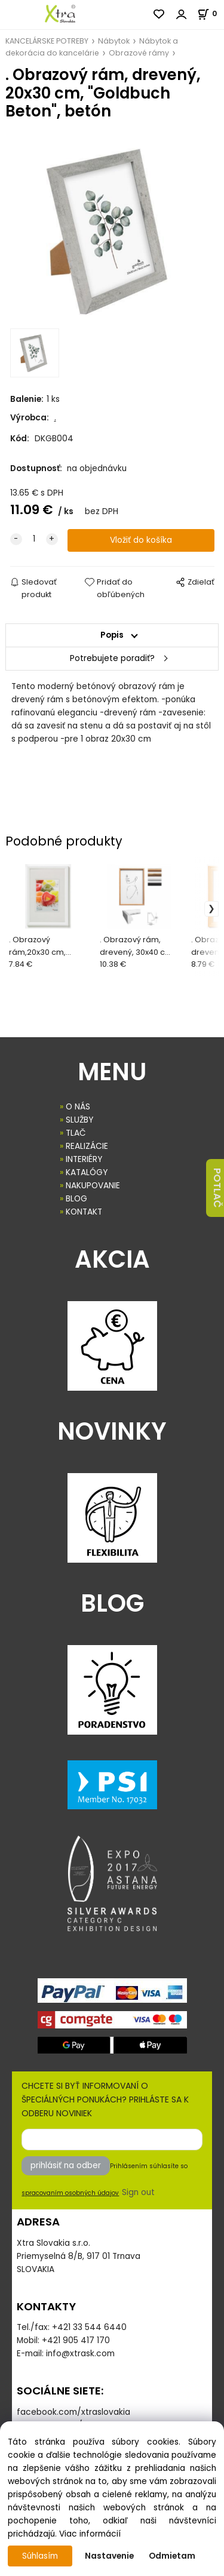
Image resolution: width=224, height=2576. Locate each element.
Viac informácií (90, 2534)
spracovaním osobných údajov (70, 2192)
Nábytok (114, 41)
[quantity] (34, 539)
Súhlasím (40, 2556)
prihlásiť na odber (65, 2165)
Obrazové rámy (139, 53)
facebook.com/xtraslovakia (73, 2412)
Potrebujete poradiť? (112, 658)
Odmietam (172, 2556)
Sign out (138, 2192)
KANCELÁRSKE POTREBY (46, 41)
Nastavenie (109, 2556)
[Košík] (210, 13)
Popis (112, 635)
